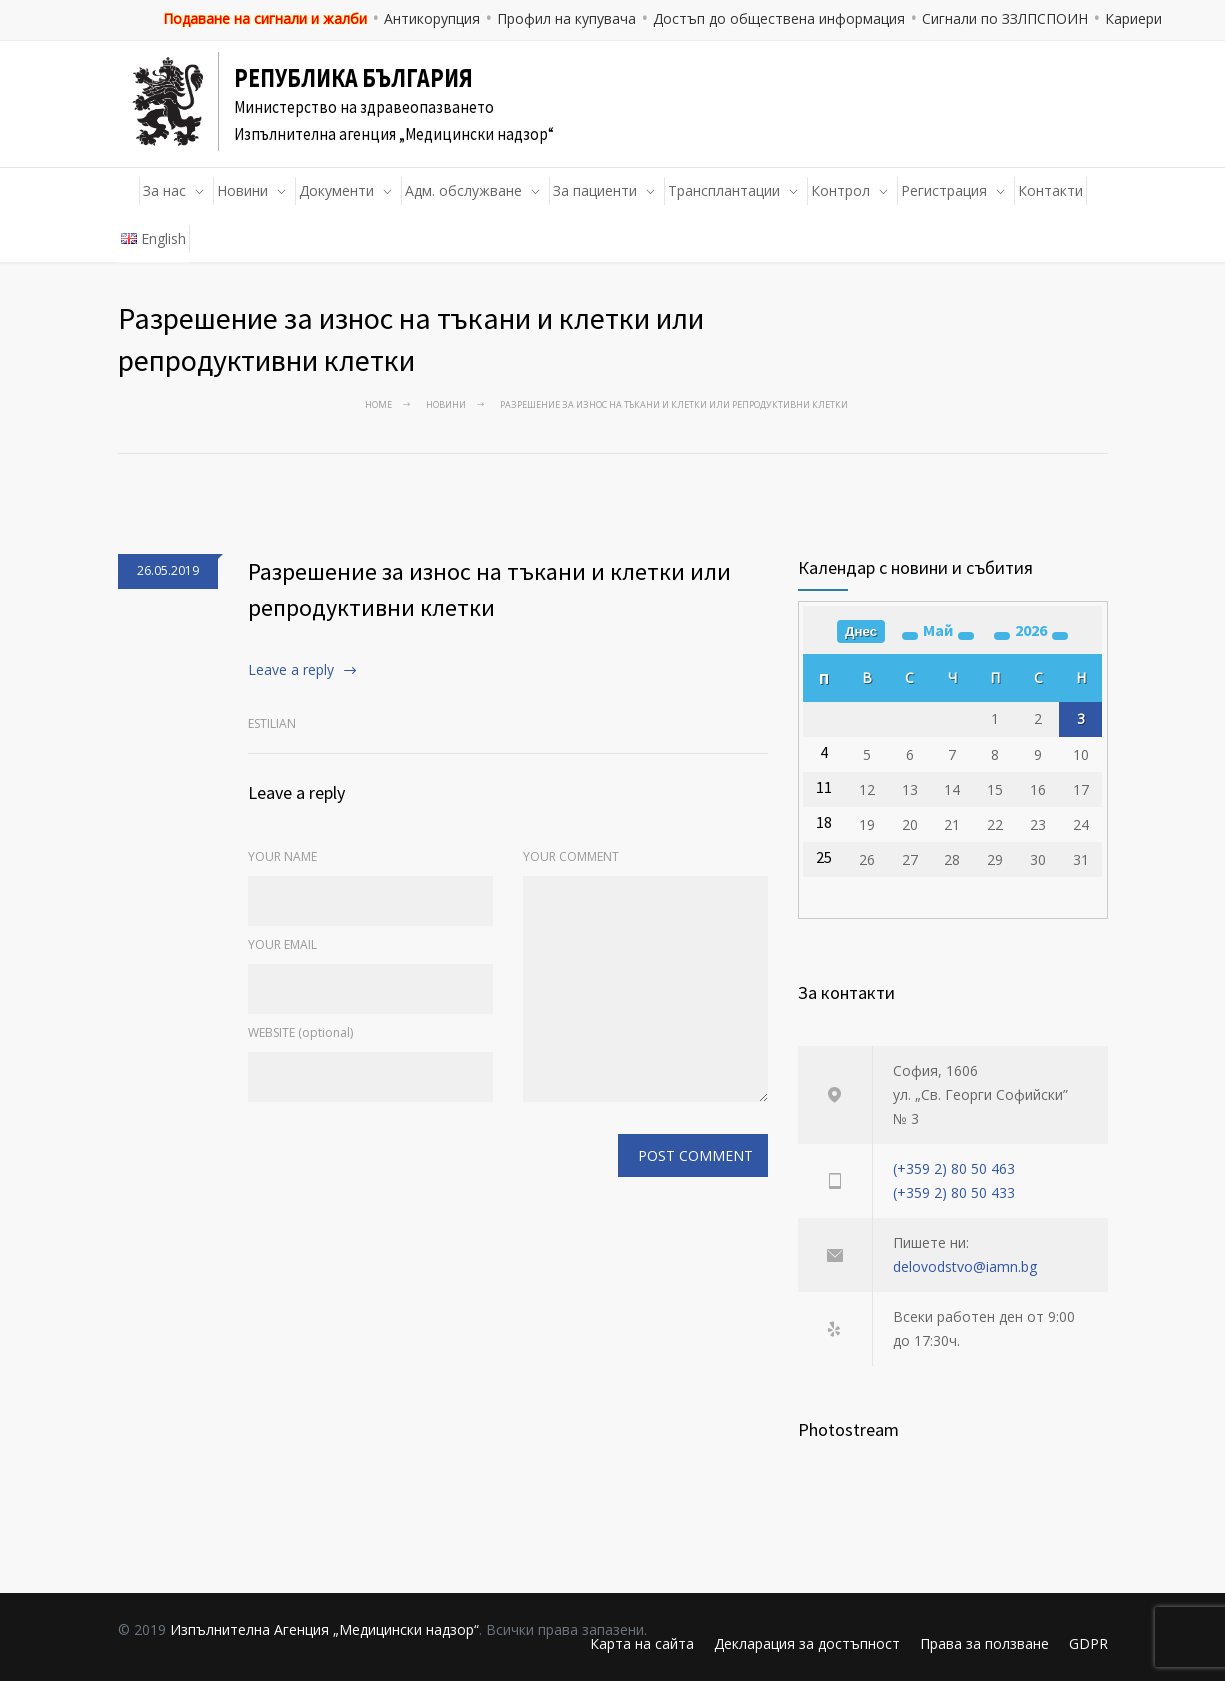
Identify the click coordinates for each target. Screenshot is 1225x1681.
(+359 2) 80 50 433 (954, 1192)
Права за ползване (984, 1643)
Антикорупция (432, 18)
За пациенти (595, 190)
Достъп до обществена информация (779, 18)
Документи (336, 190)
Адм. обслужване (463, 190)
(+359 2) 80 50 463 (954, 1168)
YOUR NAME (282, 856)
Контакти (1050, 190)
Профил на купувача (566, 18)
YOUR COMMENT (571, 856)
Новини (242, 190)
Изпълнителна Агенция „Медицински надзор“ (324, 1629)
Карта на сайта (642, 1643)
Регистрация (944, 190)
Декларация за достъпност (807, 1643)
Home (378, 404)
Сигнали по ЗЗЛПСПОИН (1005, 18)
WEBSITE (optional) (300, 1032)
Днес (861, 631)
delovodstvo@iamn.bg (965, 1266)
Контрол (840, 190)
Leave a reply (291, 669)
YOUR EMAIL (282, 944)
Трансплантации (724, 190)
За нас (164, 190)
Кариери (1133, 18)
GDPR (1088, 1643)
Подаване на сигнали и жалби (265, 18)
